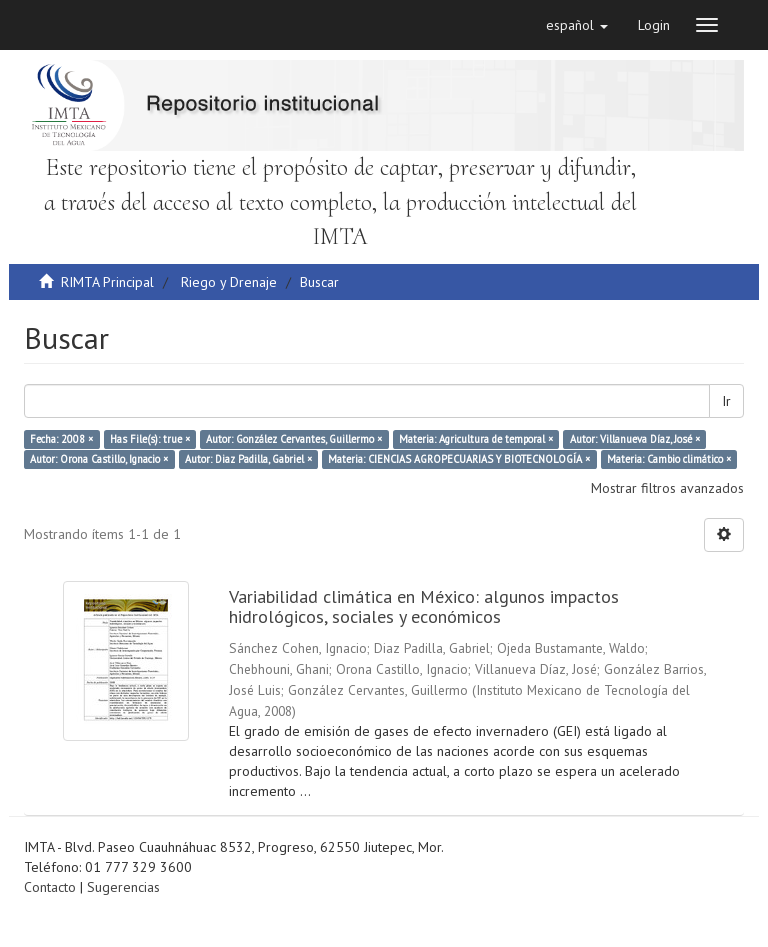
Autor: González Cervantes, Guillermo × (294, 439)
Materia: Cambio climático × (669, 459)
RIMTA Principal (107, 282)
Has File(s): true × (150, 439)
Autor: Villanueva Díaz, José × (635, 439)
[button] (577, 25)
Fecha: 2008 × (61, 439)
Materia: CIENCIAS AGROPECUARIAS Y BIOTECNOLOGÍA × (459, 459)
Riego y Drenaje (229, 282)
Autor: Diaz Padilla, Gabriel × (248, 459)
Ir (726, 401)
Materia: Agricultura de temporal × (476, 439)
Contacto (50, 887)
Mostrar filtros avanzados (667, 488)
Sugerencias (123, 887)
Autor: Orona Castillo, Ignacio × (99, 459)
